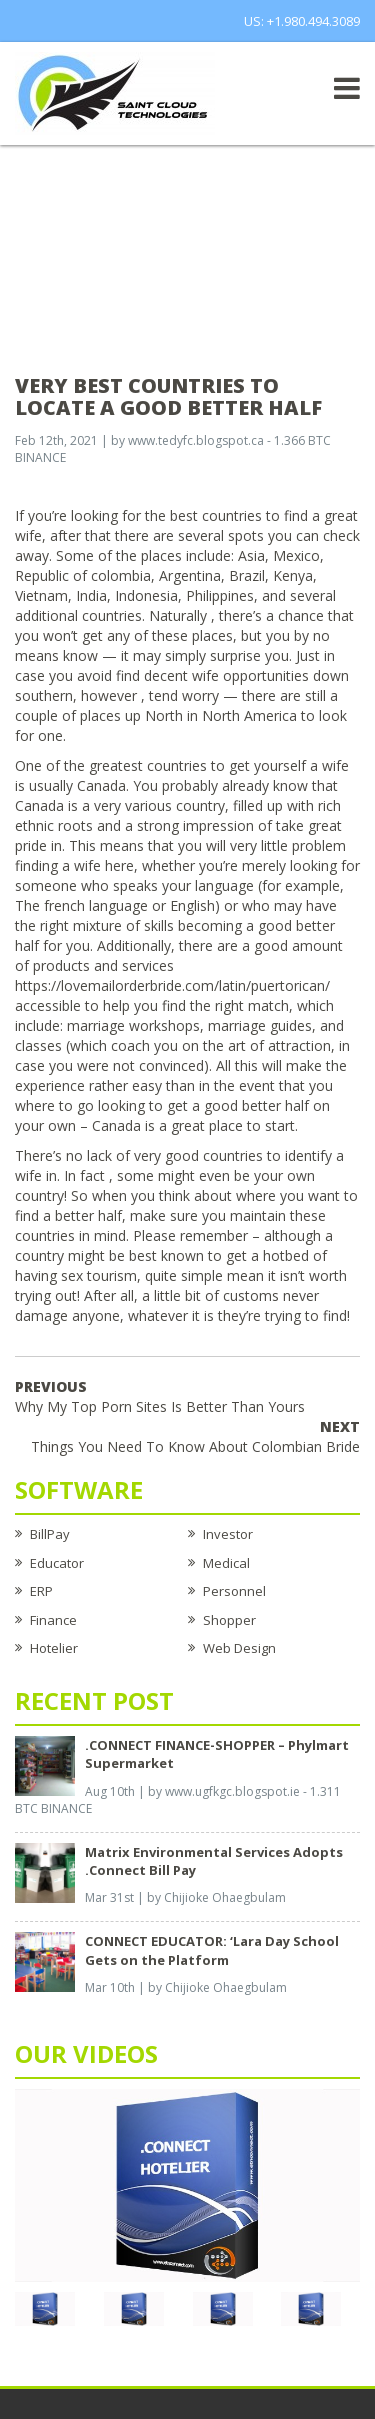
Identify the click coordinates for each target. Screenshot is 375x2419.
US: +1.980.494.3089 (302, 21)
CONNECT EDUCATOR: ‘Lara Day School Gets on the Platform (212, 1950)
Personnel (234, 1591)
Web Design (239, 1648)
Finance (53, 1620)
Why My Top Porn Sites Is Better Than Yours (160, 1396)
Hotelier (54, 1648)
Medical (226, 1563)
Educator (57, 1563)
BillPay (50, 1534)
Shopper (229, 1620)
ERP (41, 1591)
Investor (228, 1534)
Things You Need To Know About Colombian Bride (195, 1436)
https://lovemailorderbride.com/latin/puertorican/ (172, 985)
